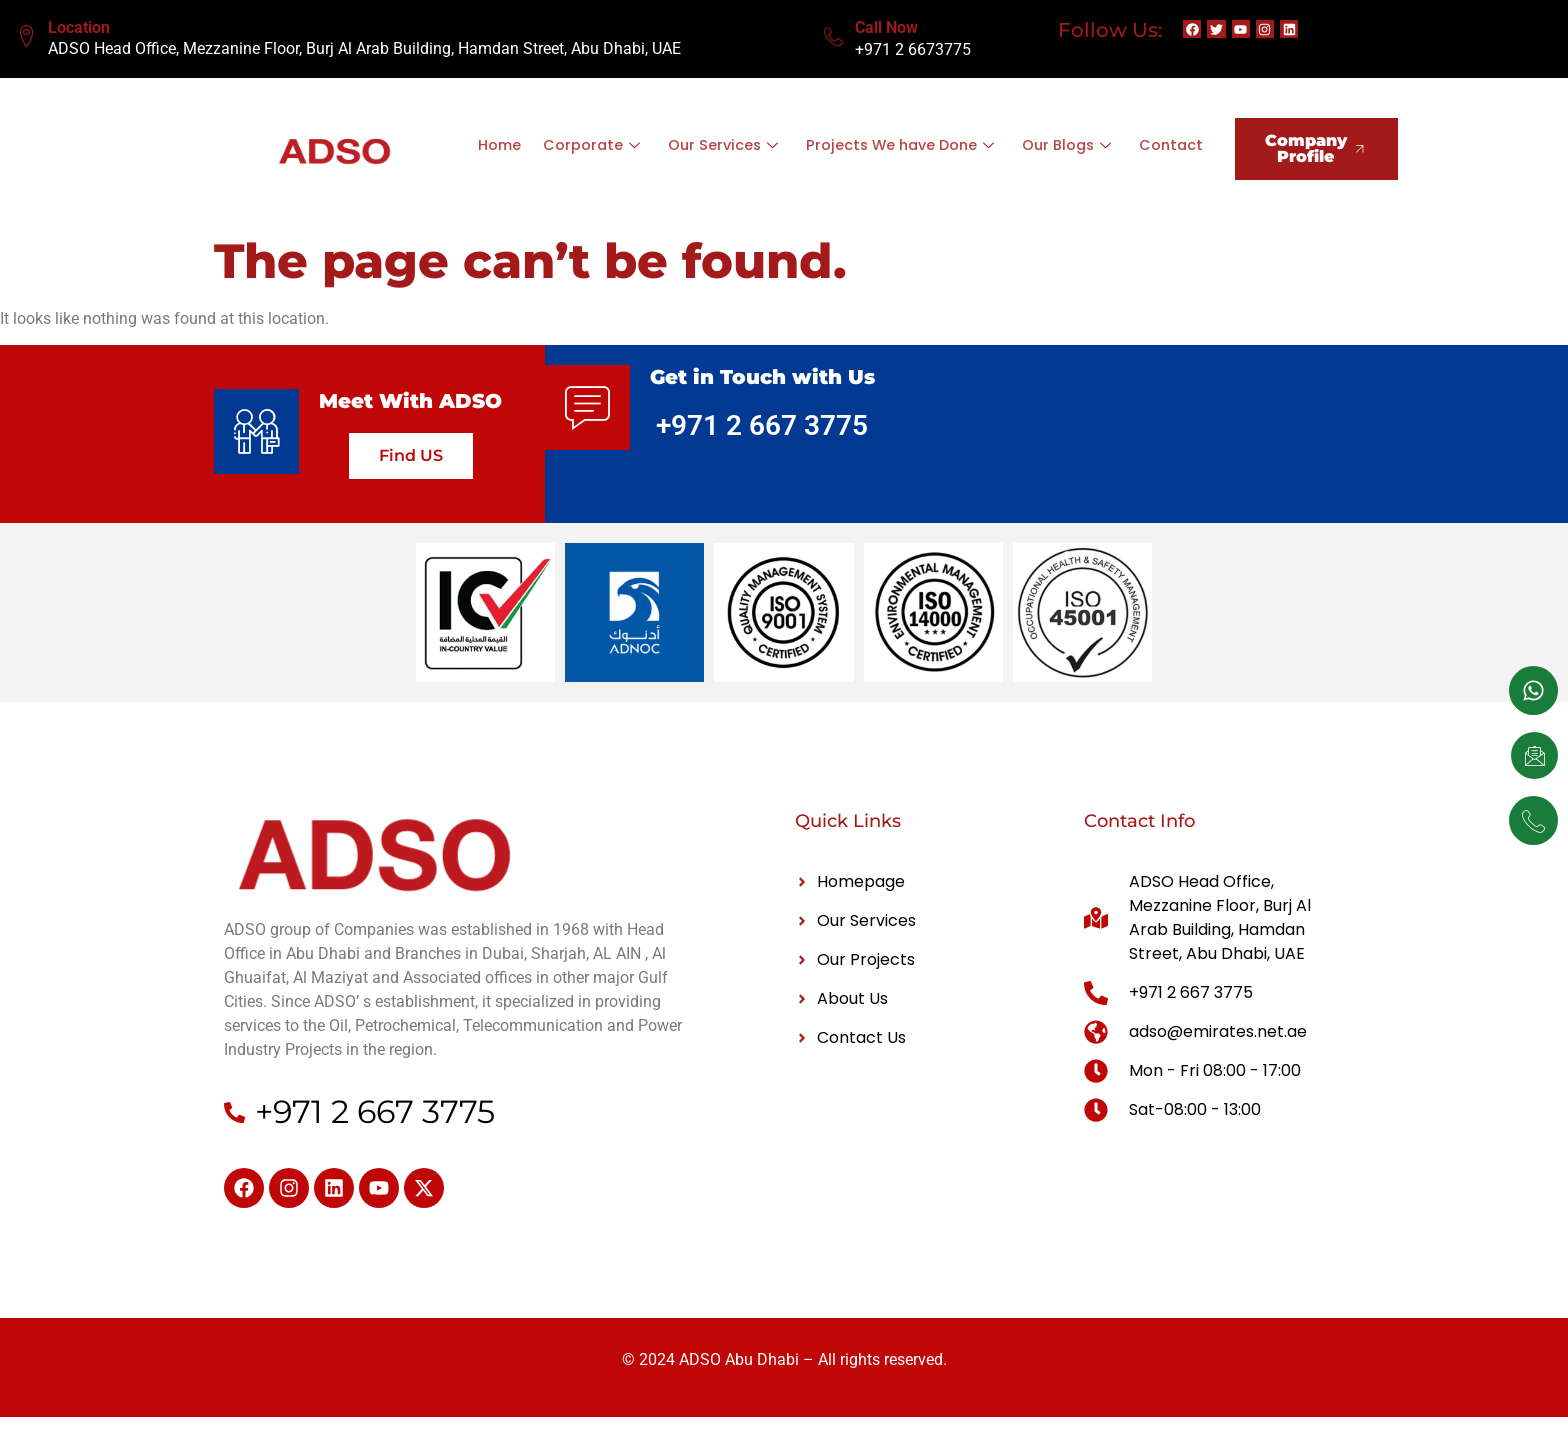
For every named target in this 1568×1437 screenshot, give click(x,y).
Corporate (631, 132)
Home (539, 132)
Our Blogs (1112, 132)
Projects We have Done (942, 132)
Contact (841, 157)
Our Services (762, 132)
